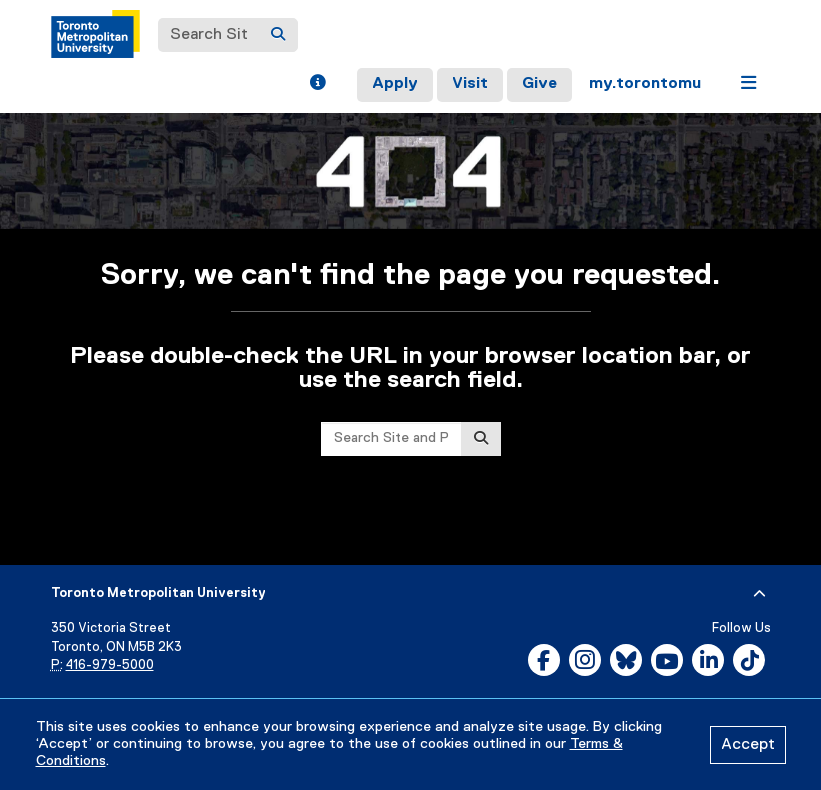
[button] (317, 85)
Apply (395, 84)
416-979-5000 (110, 665)
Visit (470, 84)
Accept (748, 745)
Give (539, 84)
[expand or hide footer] (759, 594)
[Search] (278, 35)
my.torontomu (645, 84)
